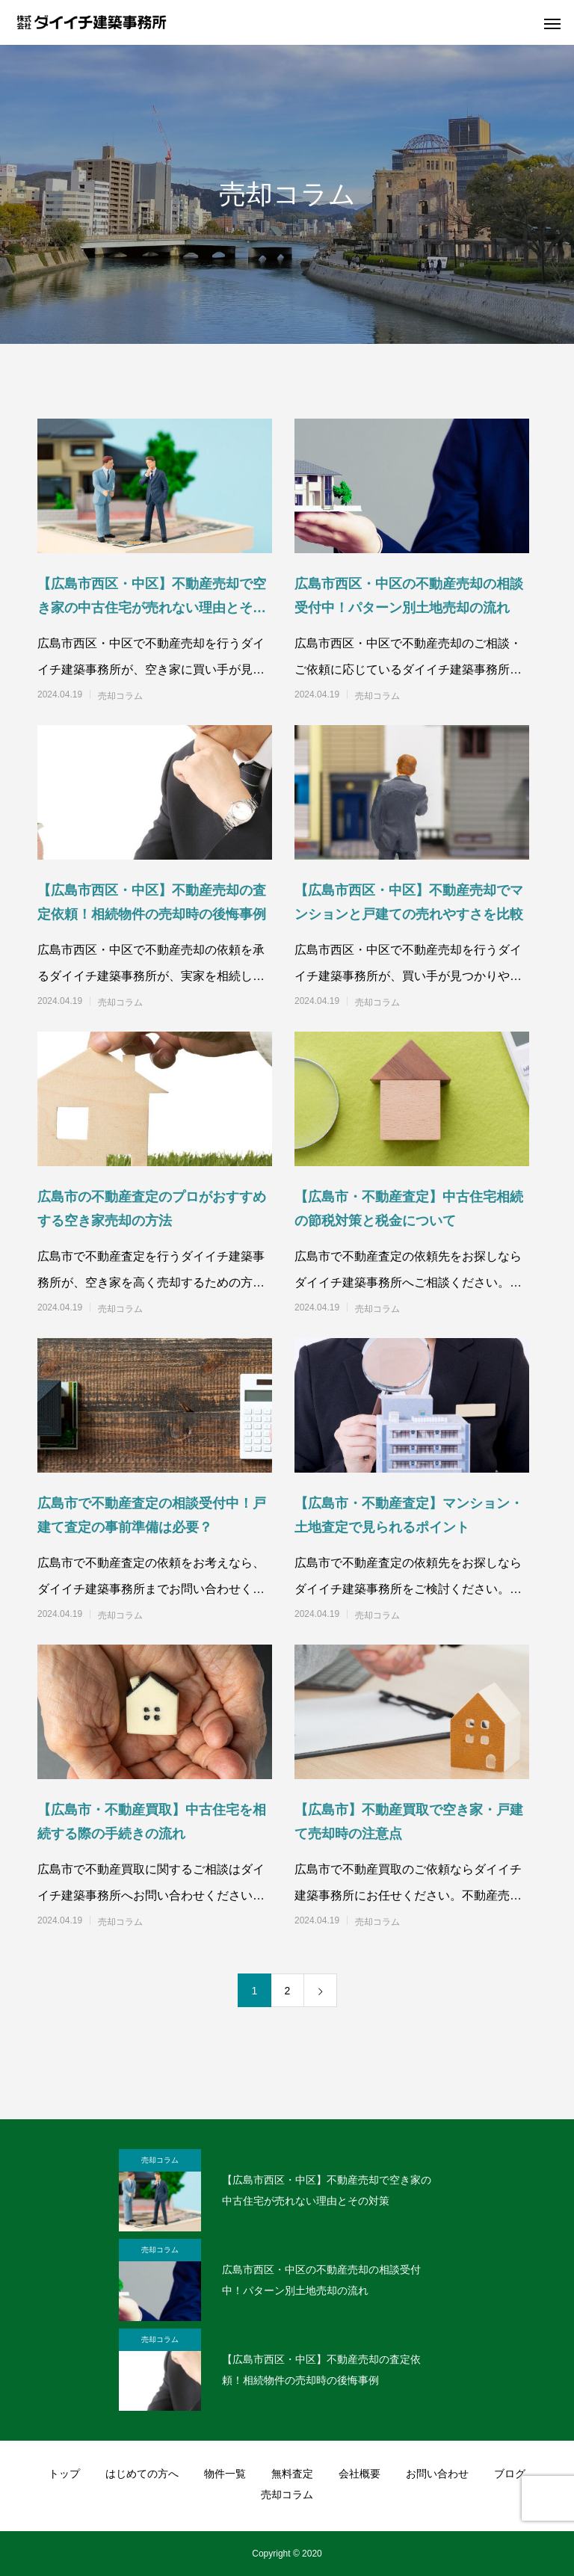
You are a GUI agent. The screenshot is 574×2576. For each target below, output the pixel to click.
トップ (64, 2474)
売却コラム (120, 696)
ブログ (509, 2474)
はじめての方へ (142, 2474)
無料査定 (292, 2474)
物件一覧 (225, 2474)
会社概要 (359, 2474)
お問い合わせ (437, 2474)
